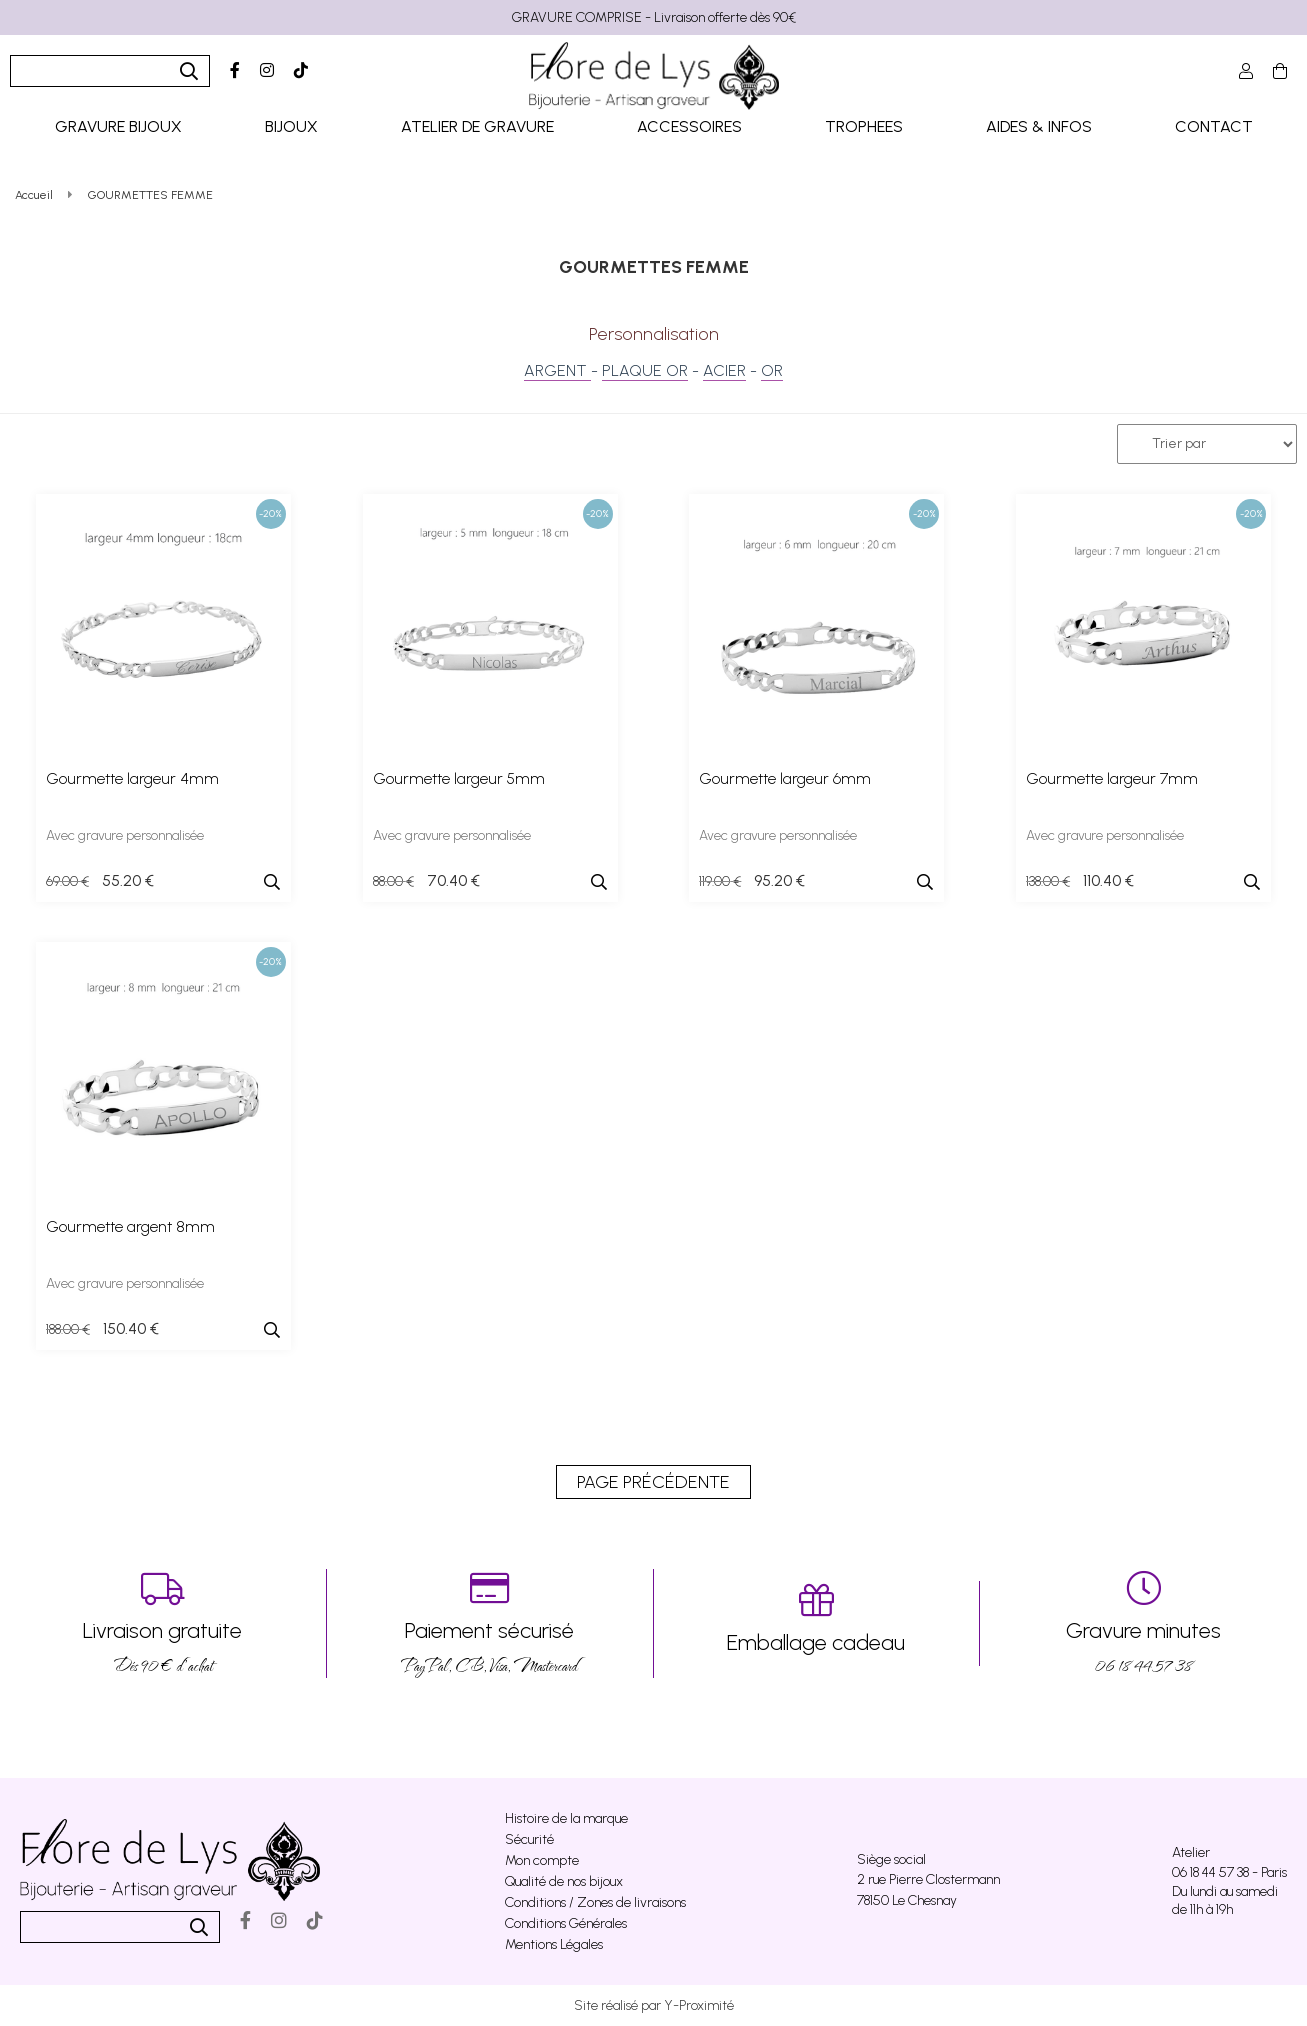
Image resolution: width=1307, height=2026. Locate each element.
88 (393, 881)
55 (128, 880)
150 (131, 1328)
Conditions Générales (566, 1923)
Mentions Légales (554, 1944)
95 (779, 880)
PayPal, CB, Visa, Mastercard (490, 1623)
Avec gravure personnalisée (125, 835)
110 (1108, 880)
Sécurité (529, 1839)
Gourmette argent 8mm (130, 1226)
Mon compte (542, 1860)
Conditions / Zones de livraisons (595, 1902)
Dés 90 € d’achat (163, 1623)
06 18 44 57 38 (1143, 1623)
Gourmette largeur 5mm (459, 778)
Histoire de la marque (566, 1818)
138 (1048, 881)
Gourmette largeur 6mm (785, 778)
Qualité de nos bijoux (564, 1881)
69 (67, 881)
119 (720, 881)
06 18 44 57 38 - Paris (1229, 1872)
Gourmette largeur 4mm (132, 778)
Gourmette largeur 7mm (1112, 778)
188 (68, 1329)
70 (453, 880)
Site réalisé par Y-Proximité (654, 2005)
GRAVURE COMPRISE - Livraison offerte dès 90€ (654, 17)
